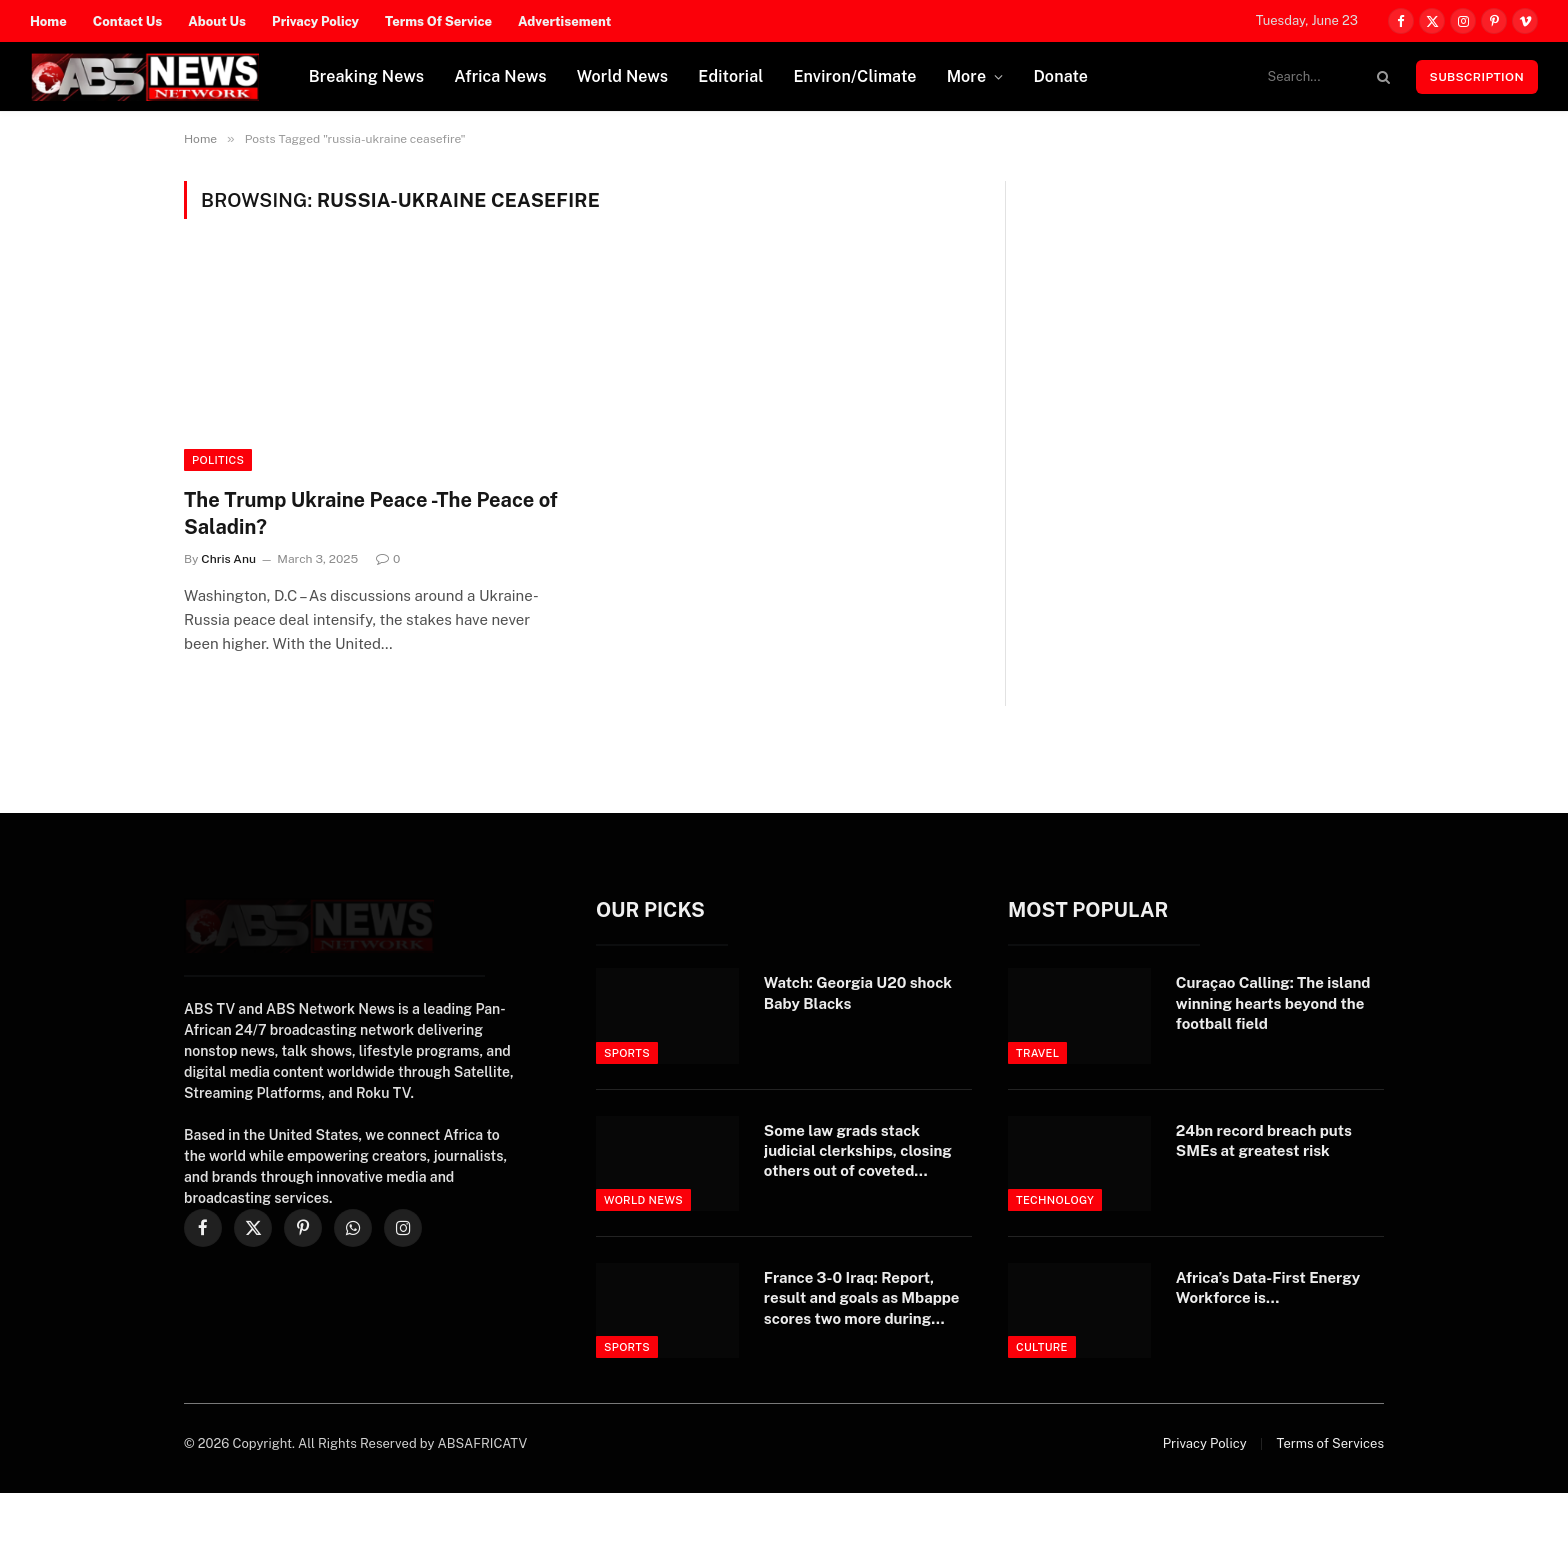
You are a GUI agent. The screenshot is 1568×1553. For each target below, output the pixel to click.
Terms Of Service (438, 21)
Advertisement (564, 21)
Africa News (500, 76)
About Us (217, 21)
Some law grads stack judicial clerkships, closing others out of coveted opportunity (858, 1152)
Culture (1042, 1347)
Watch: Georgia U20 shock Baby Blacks (858, 992)
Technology (1055, 1200)
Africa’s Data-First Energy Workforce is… (1268, 1287)
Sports (627, 1053)
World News (623, 76)
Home (48, 21)
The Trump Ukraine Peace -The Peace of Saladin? (371, 513)
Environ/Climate (855, 76)
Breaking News (367, 76)
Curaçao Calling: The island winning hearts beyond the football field (1273, 1003)
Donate (1060, 76)
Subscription (1477, 77)
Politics (218, 460)
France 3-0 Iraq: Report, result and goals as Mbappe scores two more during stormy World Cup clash (862, 1299)
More (967, 76)
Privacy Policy (315, 21)
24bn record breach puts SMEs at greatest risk (1264, 1140)
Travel (1038, 1053)
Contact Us (128, 21)
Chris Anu (228, 559)
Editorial (730, 76)
